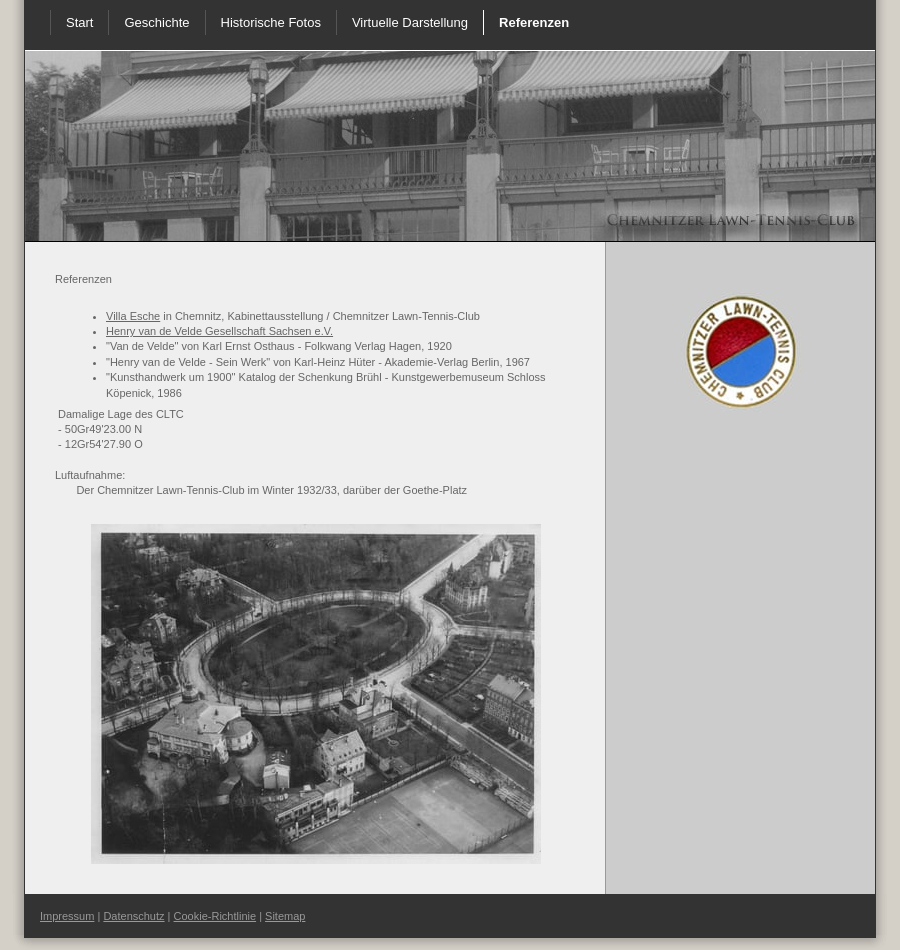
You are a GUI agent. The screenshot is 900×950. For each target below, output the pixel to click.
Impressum (67, 916)
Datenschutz (133, 916)
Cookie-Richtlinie (215, 916)
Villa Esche (133, 316)
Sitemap (285, 916)
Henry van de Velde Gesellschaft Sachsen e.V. (219, 331)
